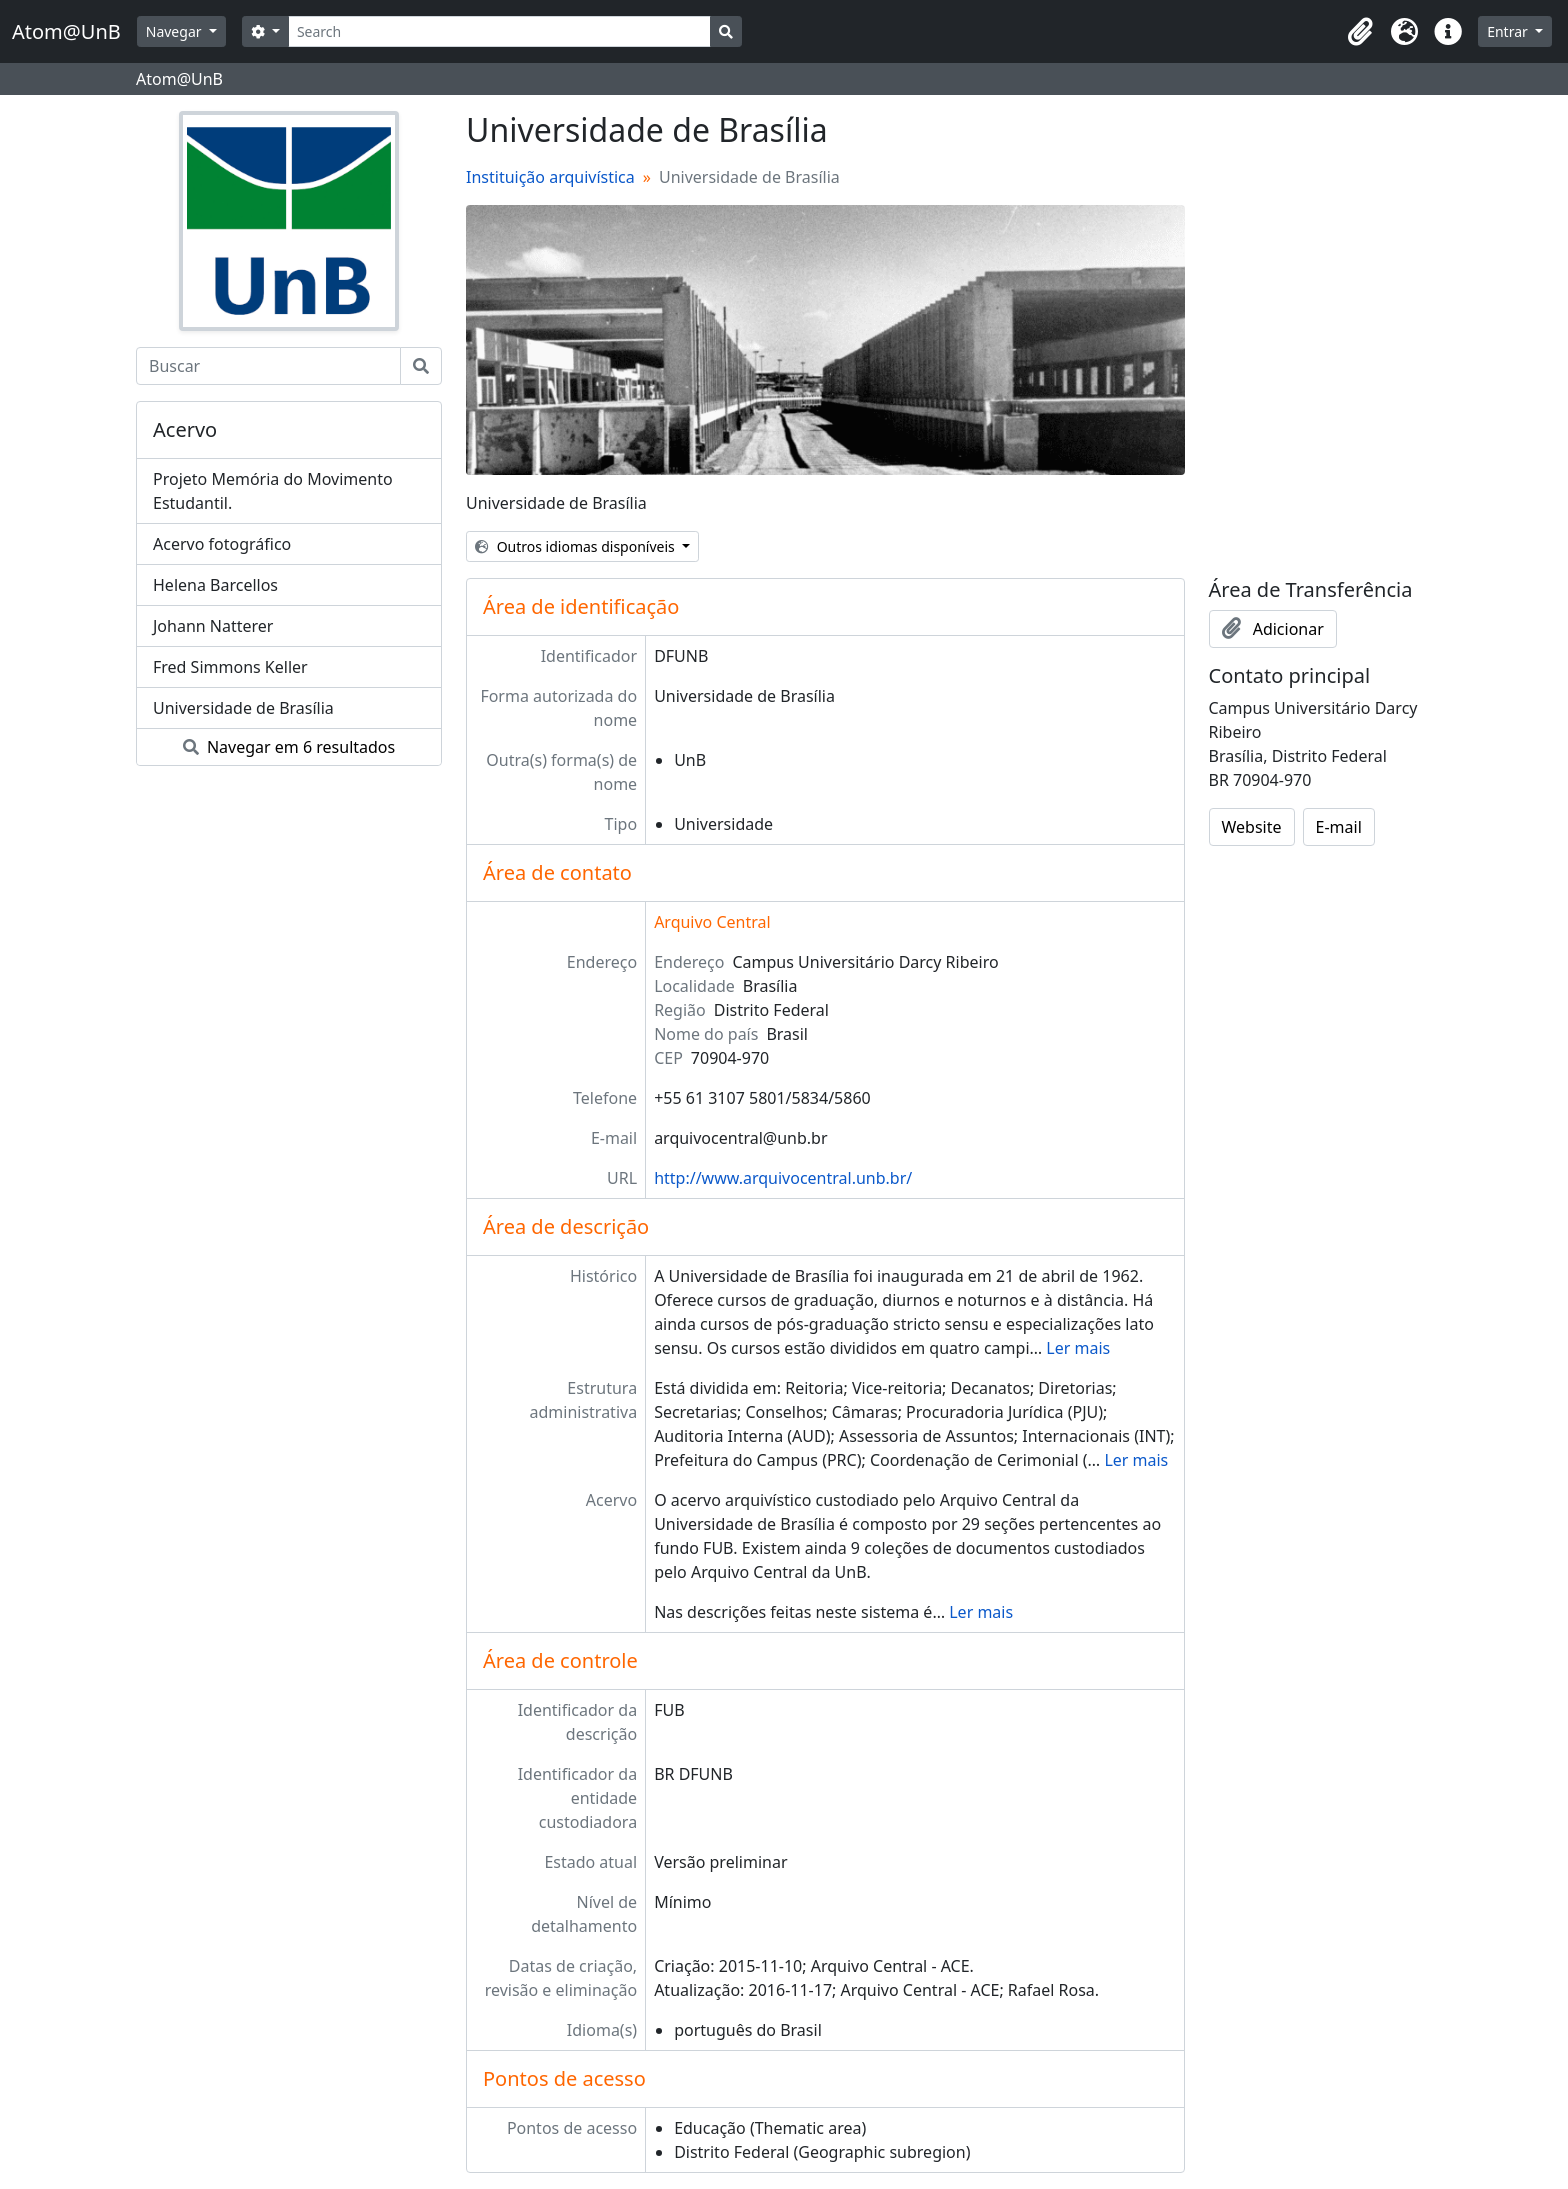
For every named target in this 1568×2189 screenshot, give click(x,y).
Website (1252, 827)
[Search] (499, 31)
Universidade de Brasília (243, 708)
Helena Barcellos (215, 585)
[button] (1360, 32)
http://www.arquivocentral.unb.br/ (783, 1178)
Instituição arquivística (550, 177)
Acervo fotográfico (222, 544)
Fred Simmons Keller (230, 667)
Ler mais (1078, 1348)
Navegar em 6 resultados (289, 747)
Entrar (1509, 31)
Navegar (175, 31)
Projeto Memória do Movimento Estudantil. (273, 491)
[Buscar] (268, 366)
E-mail (1339, 827)
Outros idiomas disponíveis (576, 546)
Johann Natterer (213, 626)
